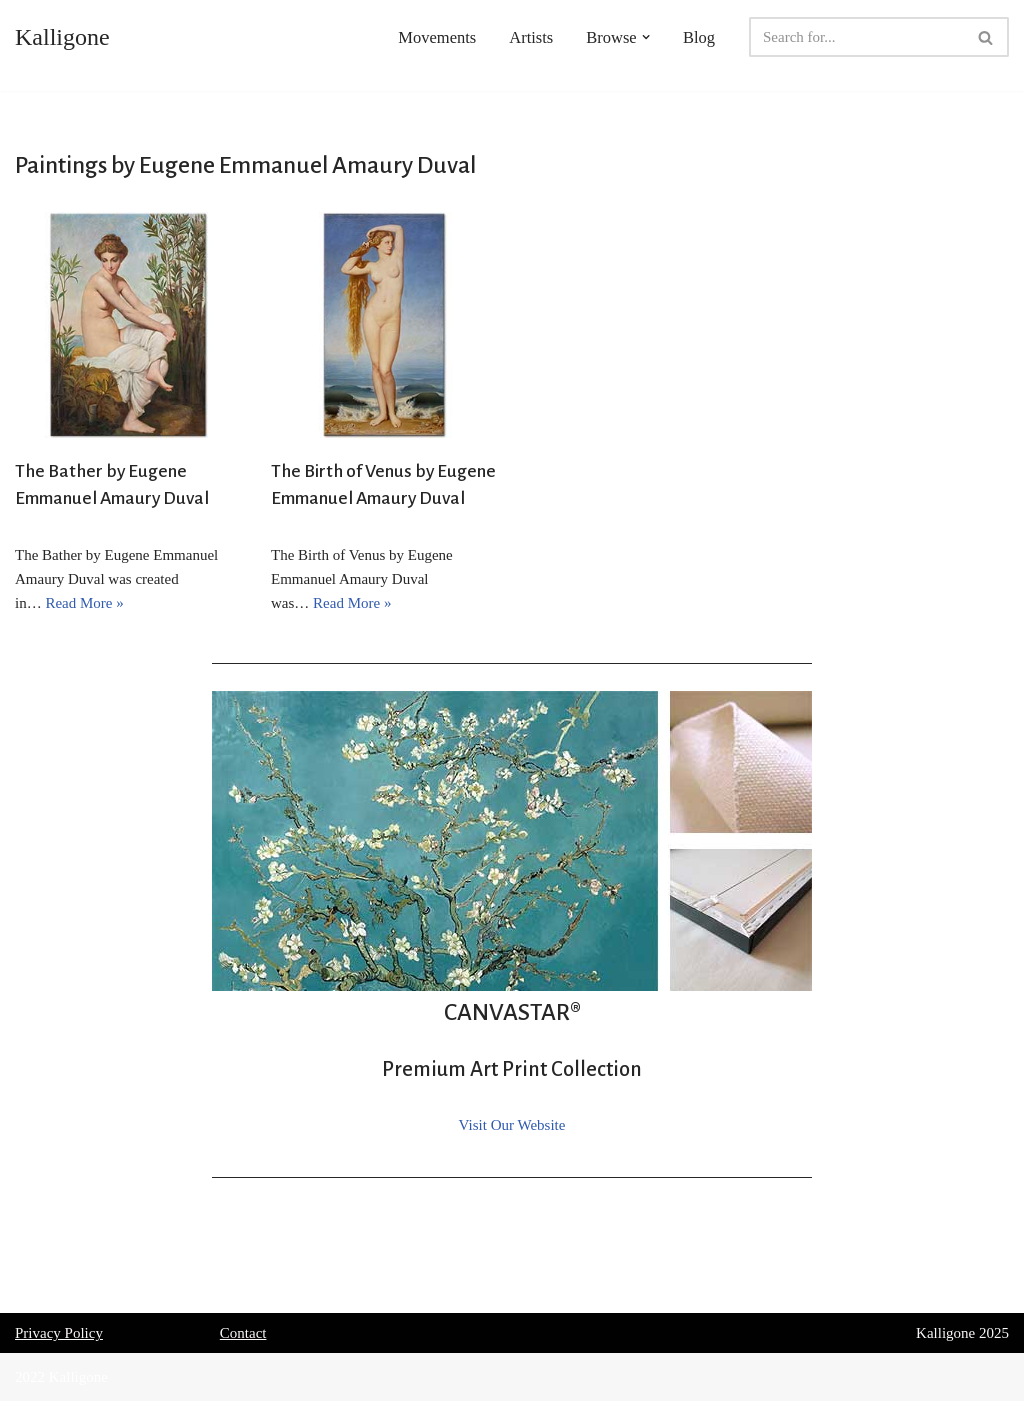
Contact (243, 1333)
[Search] (856, 37)
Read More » (84, 603)
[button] (646, 37)
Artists (531, 37)
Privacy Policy (59, 1333)
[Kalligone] (62, 37)
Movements (437, 37)
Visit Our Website (512, 1125)
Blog (699, 37)
